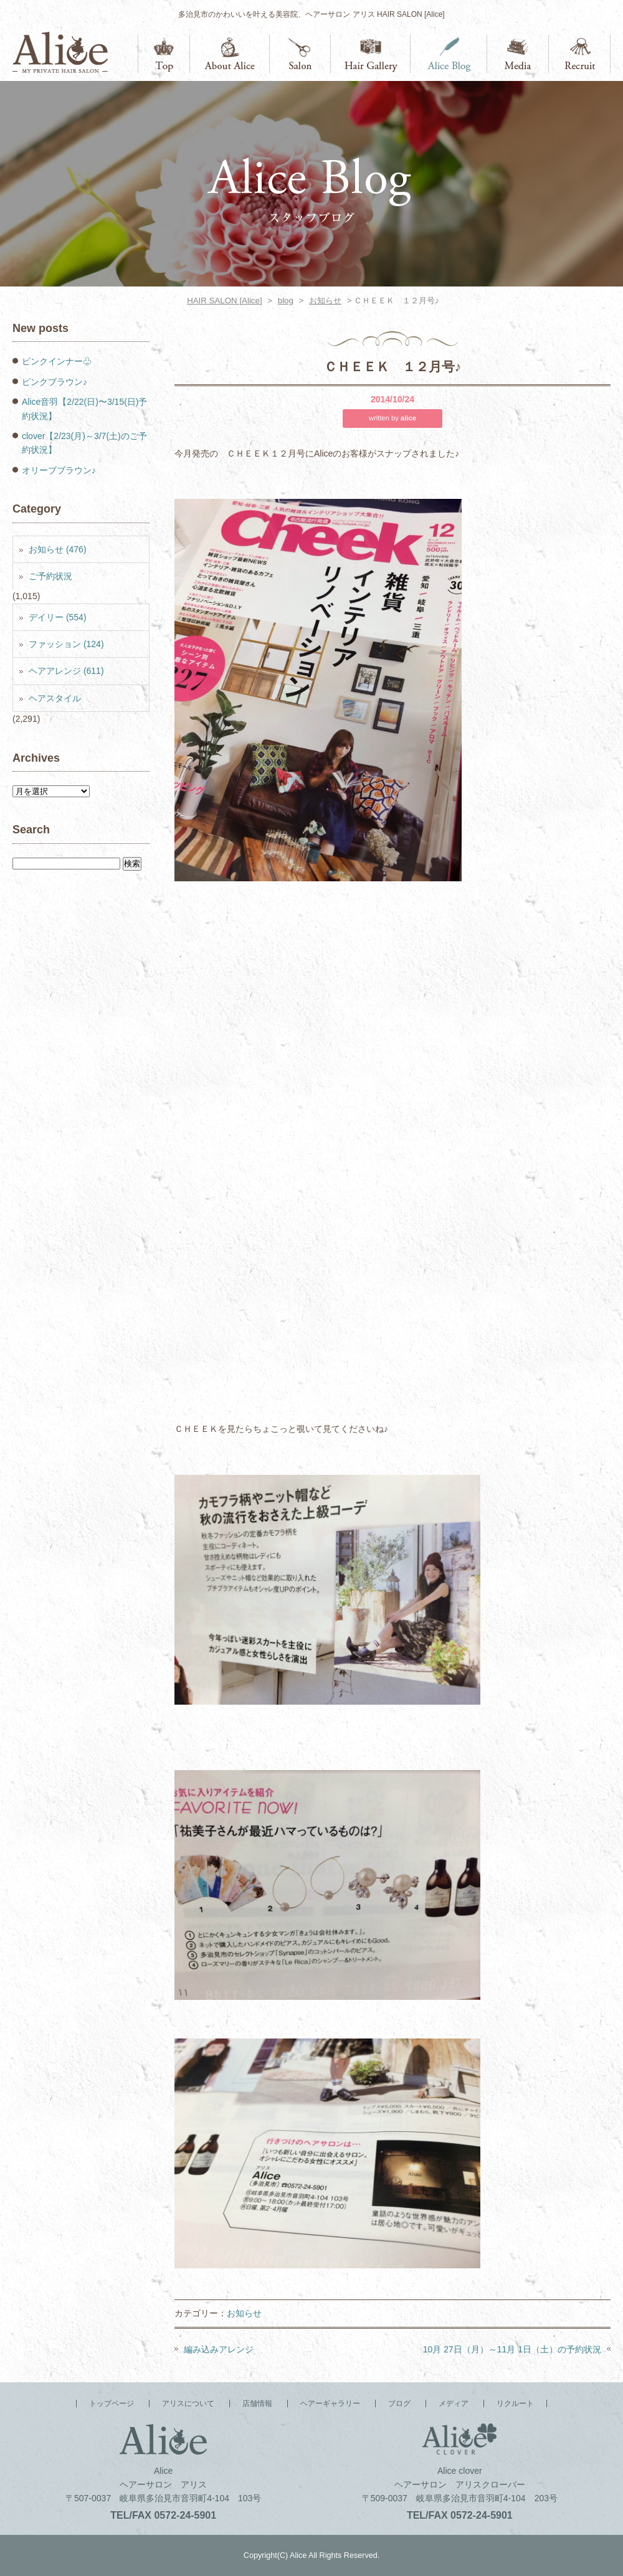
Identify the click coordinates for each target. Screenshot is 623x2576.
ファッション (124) (66, 644)
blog (285, 300)
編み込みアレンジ (219, 2349)
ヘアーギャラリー (371, 54)
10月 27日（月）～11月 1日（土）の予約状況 (512, 2349)
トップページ (164, 54)
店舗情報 (300, 54)
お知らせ (325, 300)
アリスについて (230, 54)
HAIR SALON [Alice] (224, 300)
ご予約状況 (50, 576)
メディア (518, 54)
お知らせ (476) (58, 549)
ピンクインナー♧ (57, 361)
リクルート (580, 54)
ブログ (449, 54)
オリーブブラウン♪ (59, 470)
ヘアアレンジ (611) (66, 671)
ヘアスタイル (55, 698)
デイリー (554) (58, 617)
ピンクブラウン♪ (54, 382)
